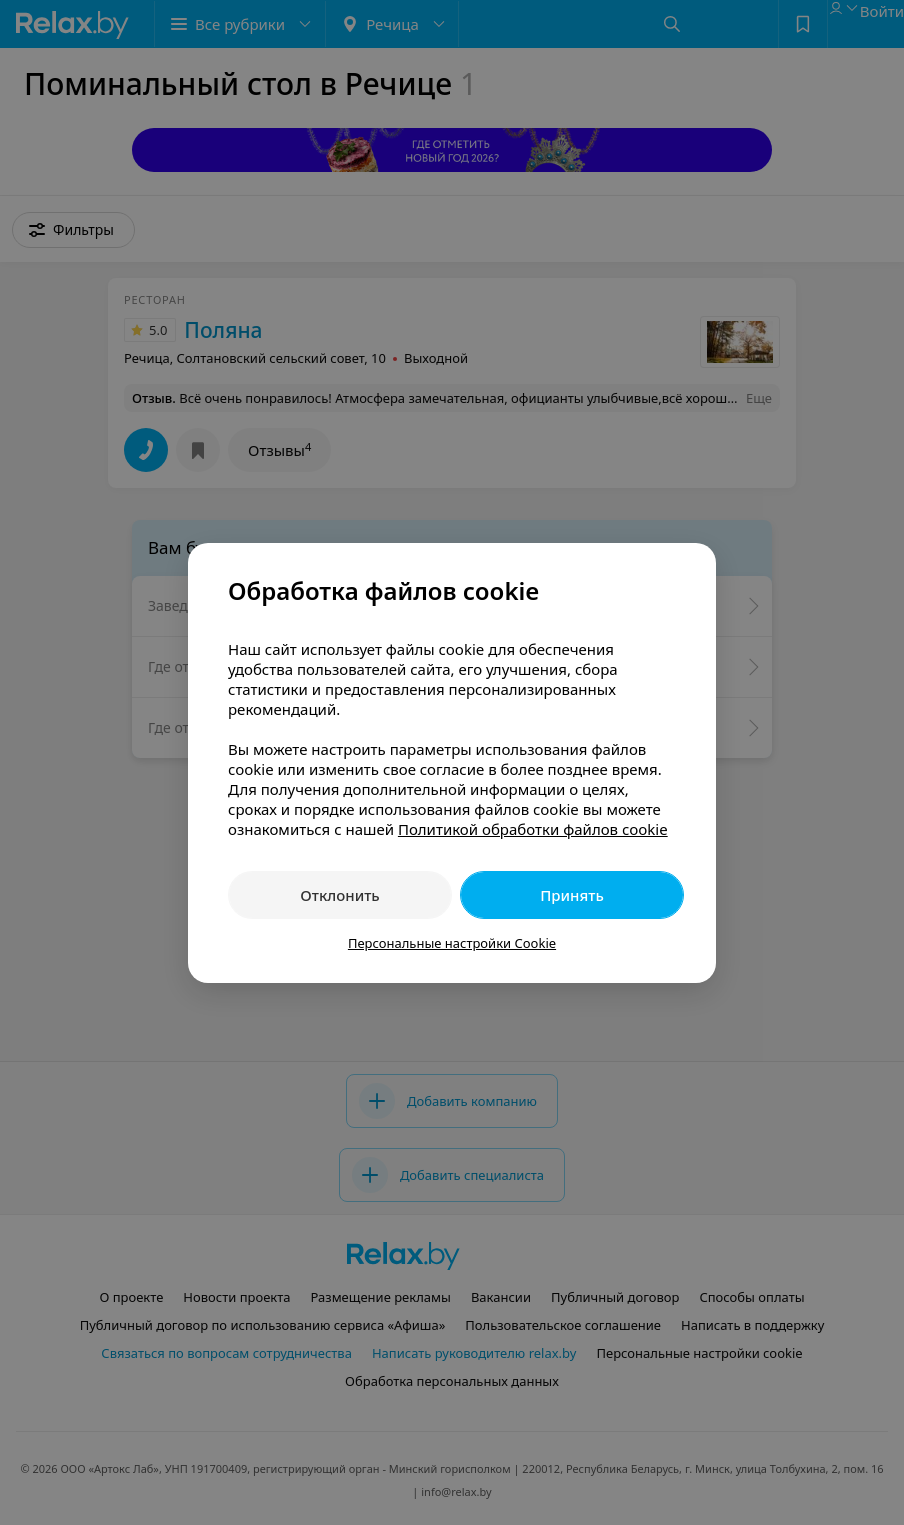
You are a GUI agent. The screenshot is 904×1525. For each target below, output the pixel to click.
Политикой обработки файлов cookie (533, 829)
